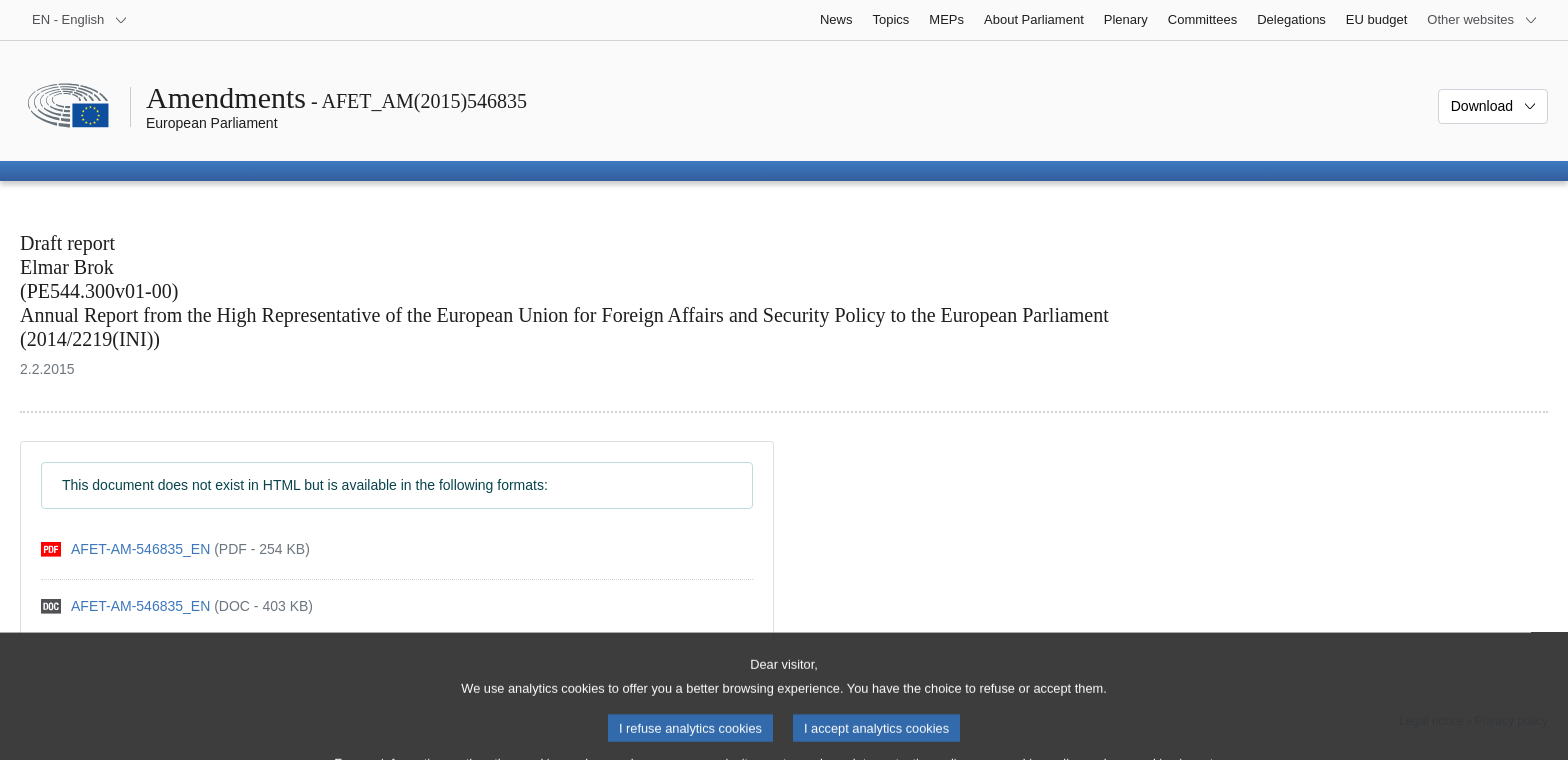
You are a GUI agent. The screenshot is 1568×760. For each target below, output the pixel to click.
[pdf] (175, 549)
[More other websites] (1482, 20)
